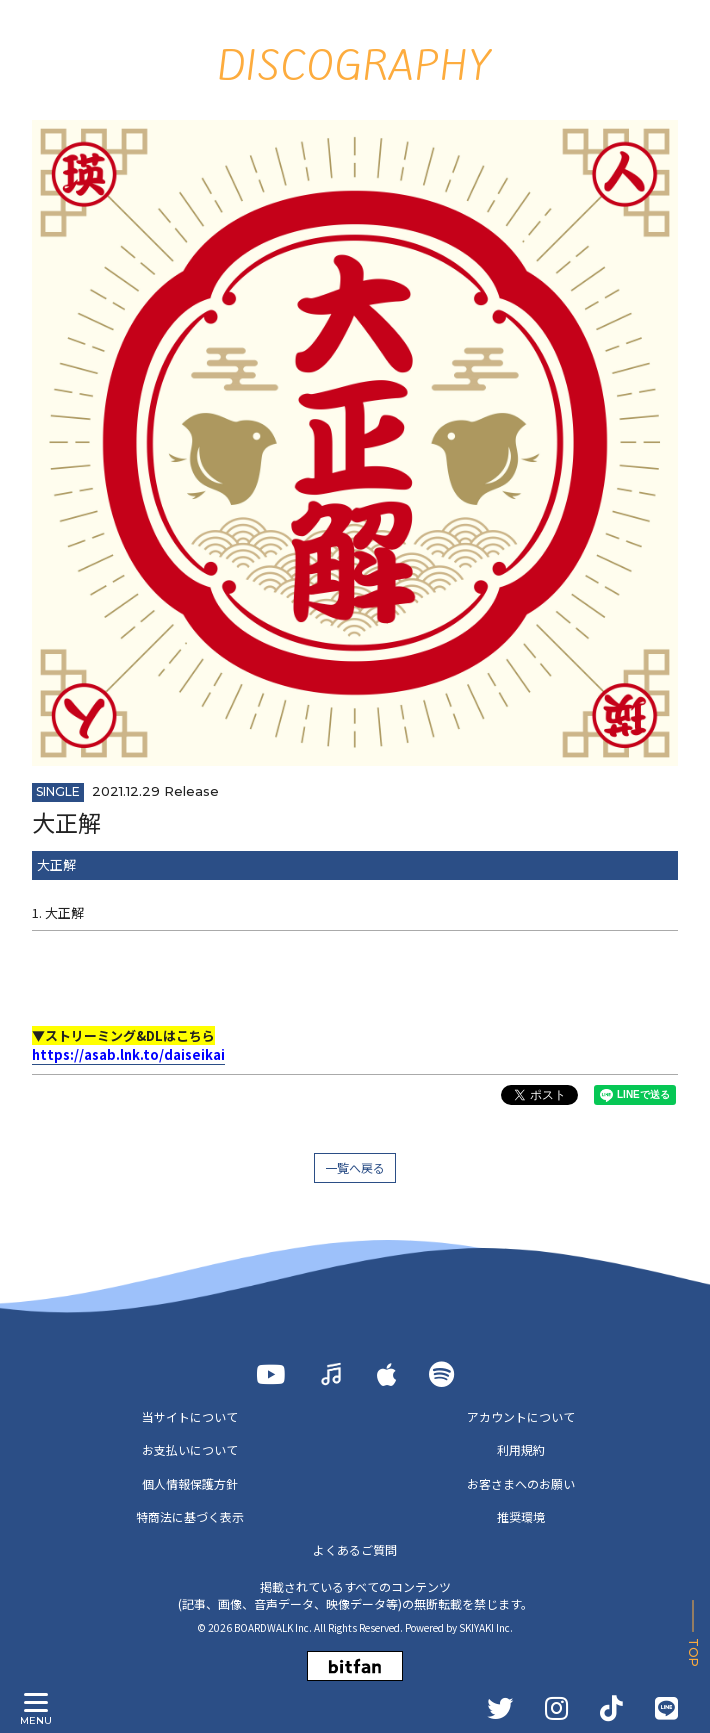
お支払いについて (190, 1449)
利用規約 (521, 1449)
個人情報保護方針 (190, 1483)
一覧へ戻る (355, 1167)
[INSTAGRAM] (556, 1708)
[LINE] (666, 1708)
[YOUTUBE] (270, 1374)
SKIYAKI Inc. (486, 1627)
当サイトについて (190, 1416)
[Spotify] (441, 1374)
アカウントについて (521, 1416)
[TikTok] (611, 1708)
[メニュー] (36, 1703)
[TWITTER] (500, 1708)
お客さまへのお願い (521, 1483)
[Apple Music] (387, 1374)
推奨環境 (521, 1516)
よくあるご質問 (355, 1549)
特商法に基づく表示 (190, 1516)
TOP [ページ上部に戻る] (693, 1652)
